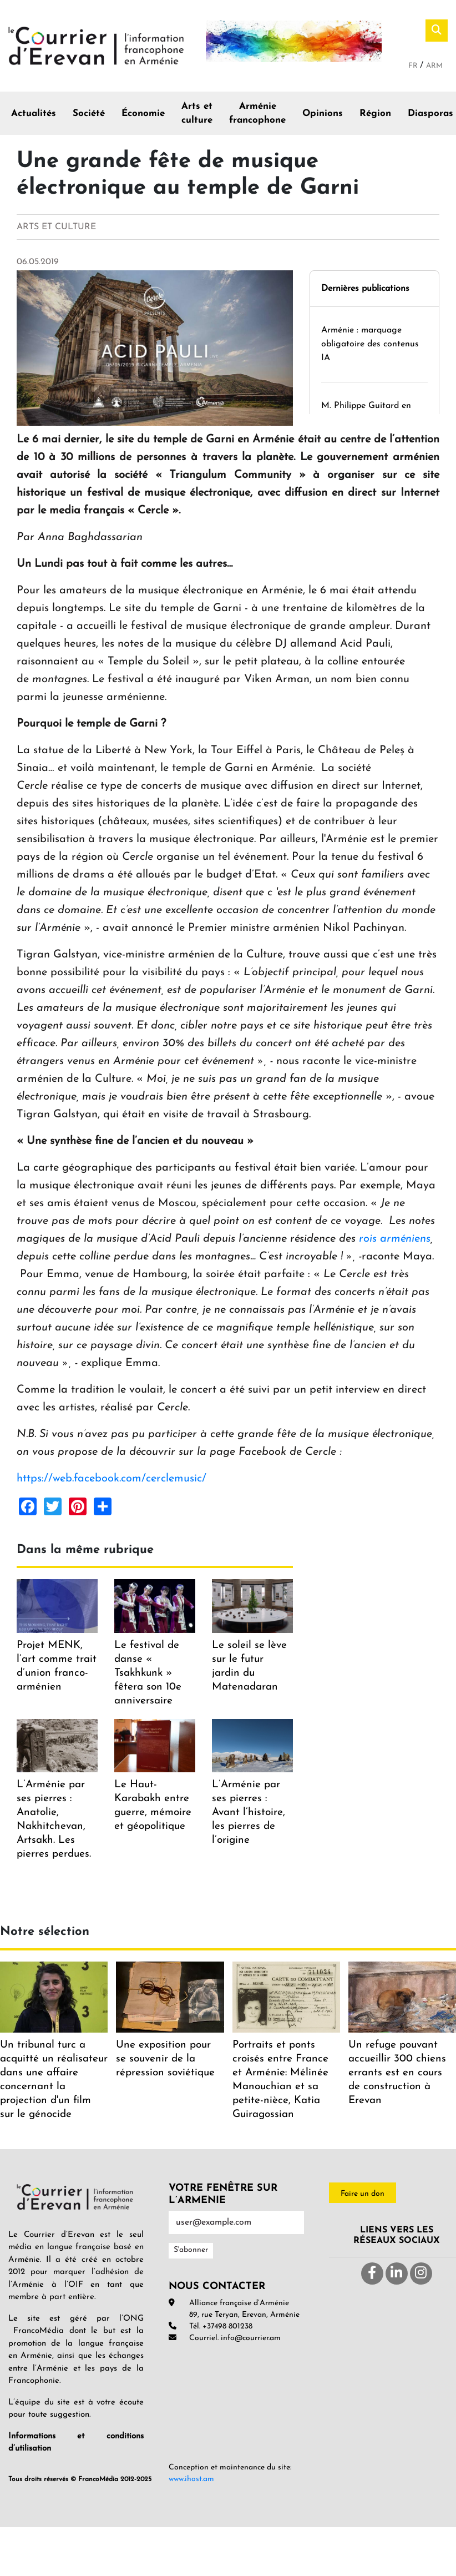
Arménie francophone (257, 113)
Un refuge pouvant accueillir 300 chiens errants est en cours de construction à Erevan (397, 2073)
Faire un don (362, 2194)
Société (89, 113)
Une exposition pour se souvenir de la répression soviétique (165, 2059)
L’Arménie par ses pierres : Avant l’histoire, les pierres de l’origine (248, 1812)
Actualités (33, 113)
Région (375, 113)
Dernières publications (365, 288)
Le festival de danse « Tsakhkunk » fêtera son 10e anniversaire (147, 1673)
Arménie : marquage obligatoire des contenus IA (370, 344)
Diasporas (430, 113)
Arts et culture (196, 113)
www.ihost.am (191, 2479)
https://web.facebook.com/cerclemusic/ (111, 1478)
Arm (434, 65)
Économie (143, 113)
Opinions (322, 113)
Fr (414, 65)
